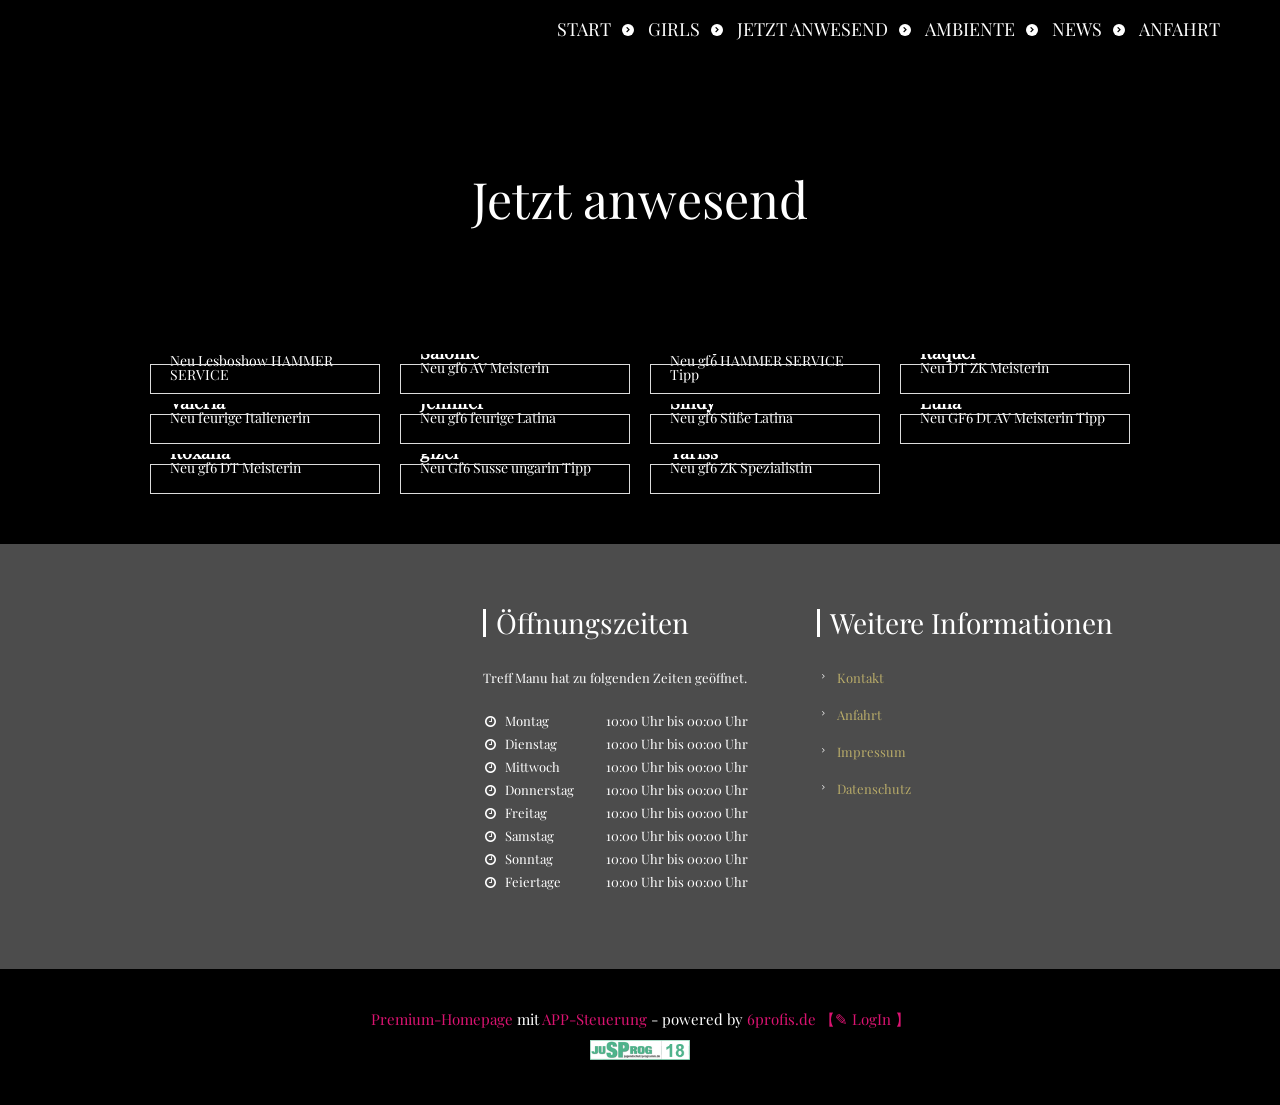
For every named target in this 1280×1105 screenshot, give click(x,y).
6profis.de (781, 1019)
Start (584, 29)
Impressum (871, 751)
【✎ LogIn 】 (865, 1019)
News (1077, 29)
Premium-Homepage (442, 1019)
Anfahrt (1179, 29)
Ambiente (970, 29)
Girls (674, 29)
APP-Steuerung (594, 1019)
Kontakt (860, 677)
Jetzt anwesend (812, 29)
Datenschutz (874, 788)
